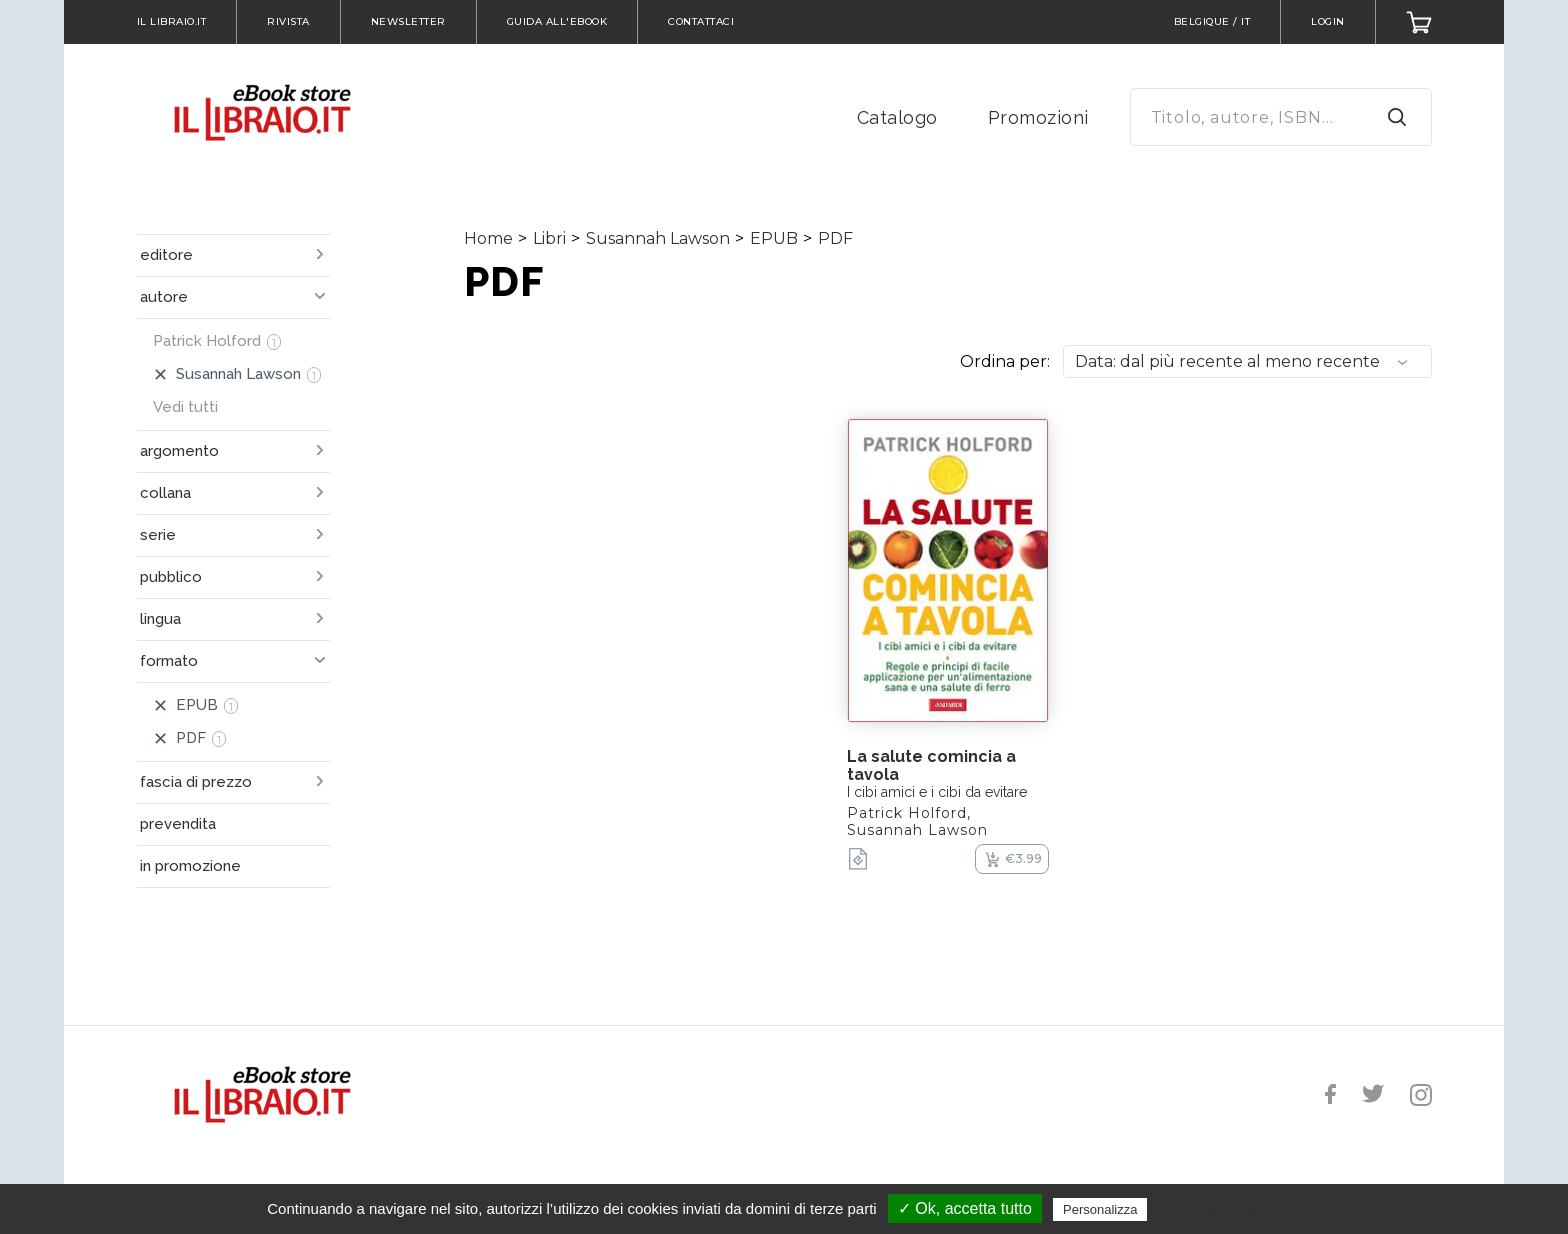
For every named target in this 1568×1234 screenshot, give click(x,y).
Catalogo (897, 117)
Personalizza (1100, 1209)
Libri (549, 238)
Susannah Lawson (658, 238)
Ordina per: (1005, 361)
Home (488, 238)
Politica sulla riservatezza (1236, 1209)
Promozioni (1038, 117)
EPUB (774, 238)
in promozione (190, 866)
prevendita (178, 824)
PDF (835, 238)
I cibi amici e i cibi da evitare (937, 792)
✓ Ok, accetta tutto (965, 1208)
